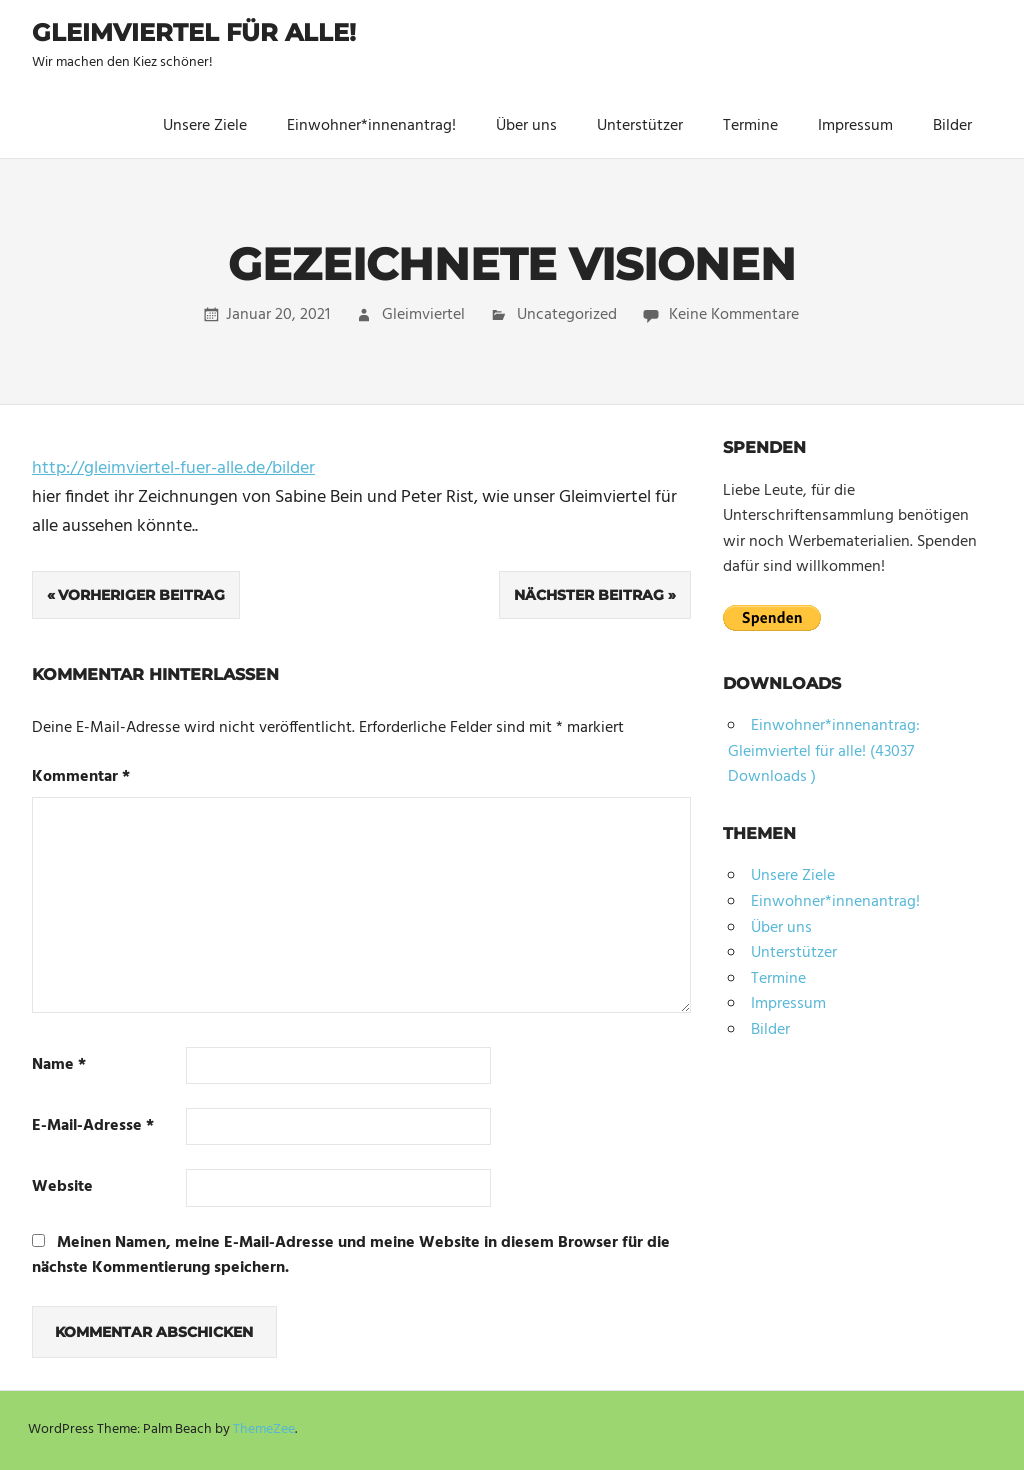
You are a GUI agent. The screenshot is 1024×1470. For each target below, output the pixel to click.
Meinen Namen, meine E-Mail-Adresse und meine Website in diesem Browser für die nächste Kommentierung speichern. (351, 1256)
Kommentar (81, 777)
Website (62, 1187)
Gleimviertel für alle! (194, 32)
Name (59, 1065)
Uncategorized (567, 315)
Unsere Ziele (205, 126)
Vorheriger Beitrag (141, 595)
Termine (750, 126)
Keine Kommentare (734, 315)
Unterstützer (640, 126)
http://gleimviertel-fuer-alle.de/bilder (173, 468)
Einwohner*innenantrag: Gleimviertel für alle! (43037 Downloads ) (824, 751)
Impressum (855, 126)
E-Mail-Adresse (93, 1126)
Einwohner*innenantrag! (371, 126)
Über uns (526, 126)
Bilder (952, 126)
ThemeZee (264, 1429)
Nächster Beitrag (589, 595)
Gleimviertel (423, 315)
